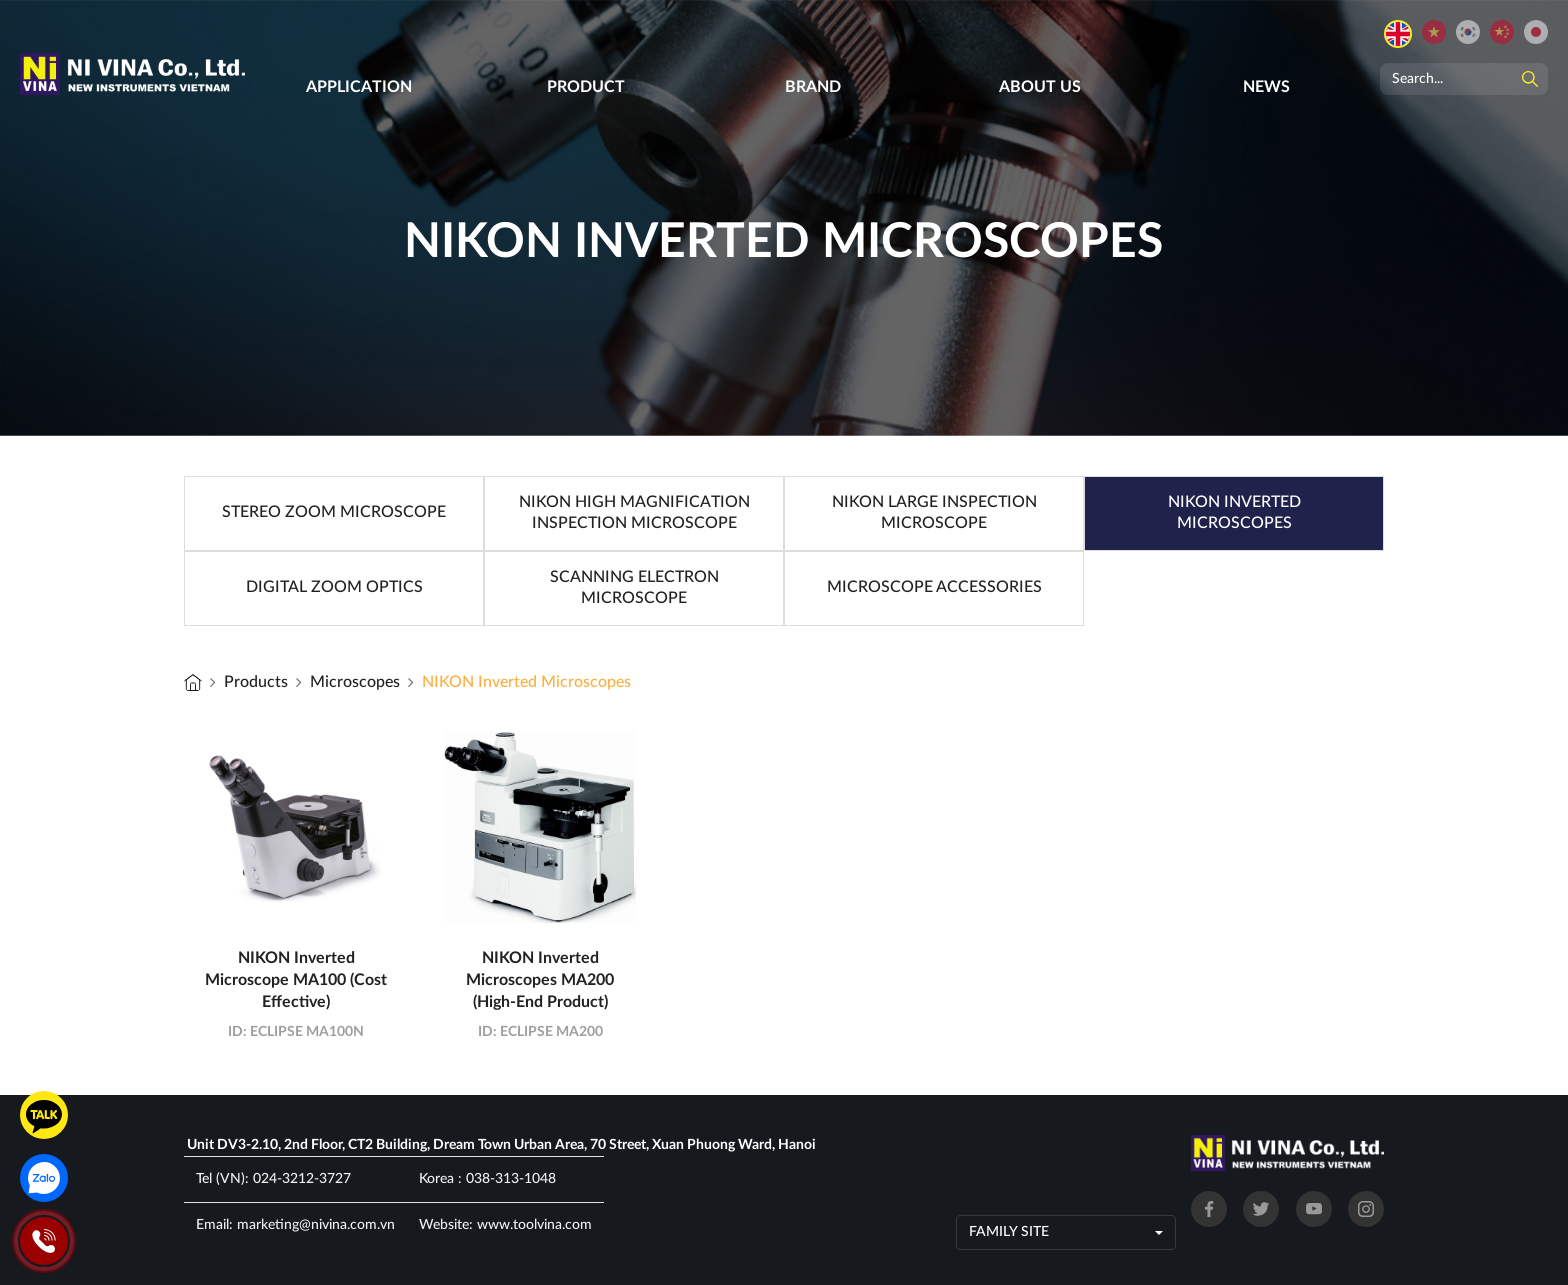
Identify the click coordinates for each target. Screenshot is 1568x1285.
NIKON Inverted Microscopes (526, 682)
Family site (1009, 1232)
